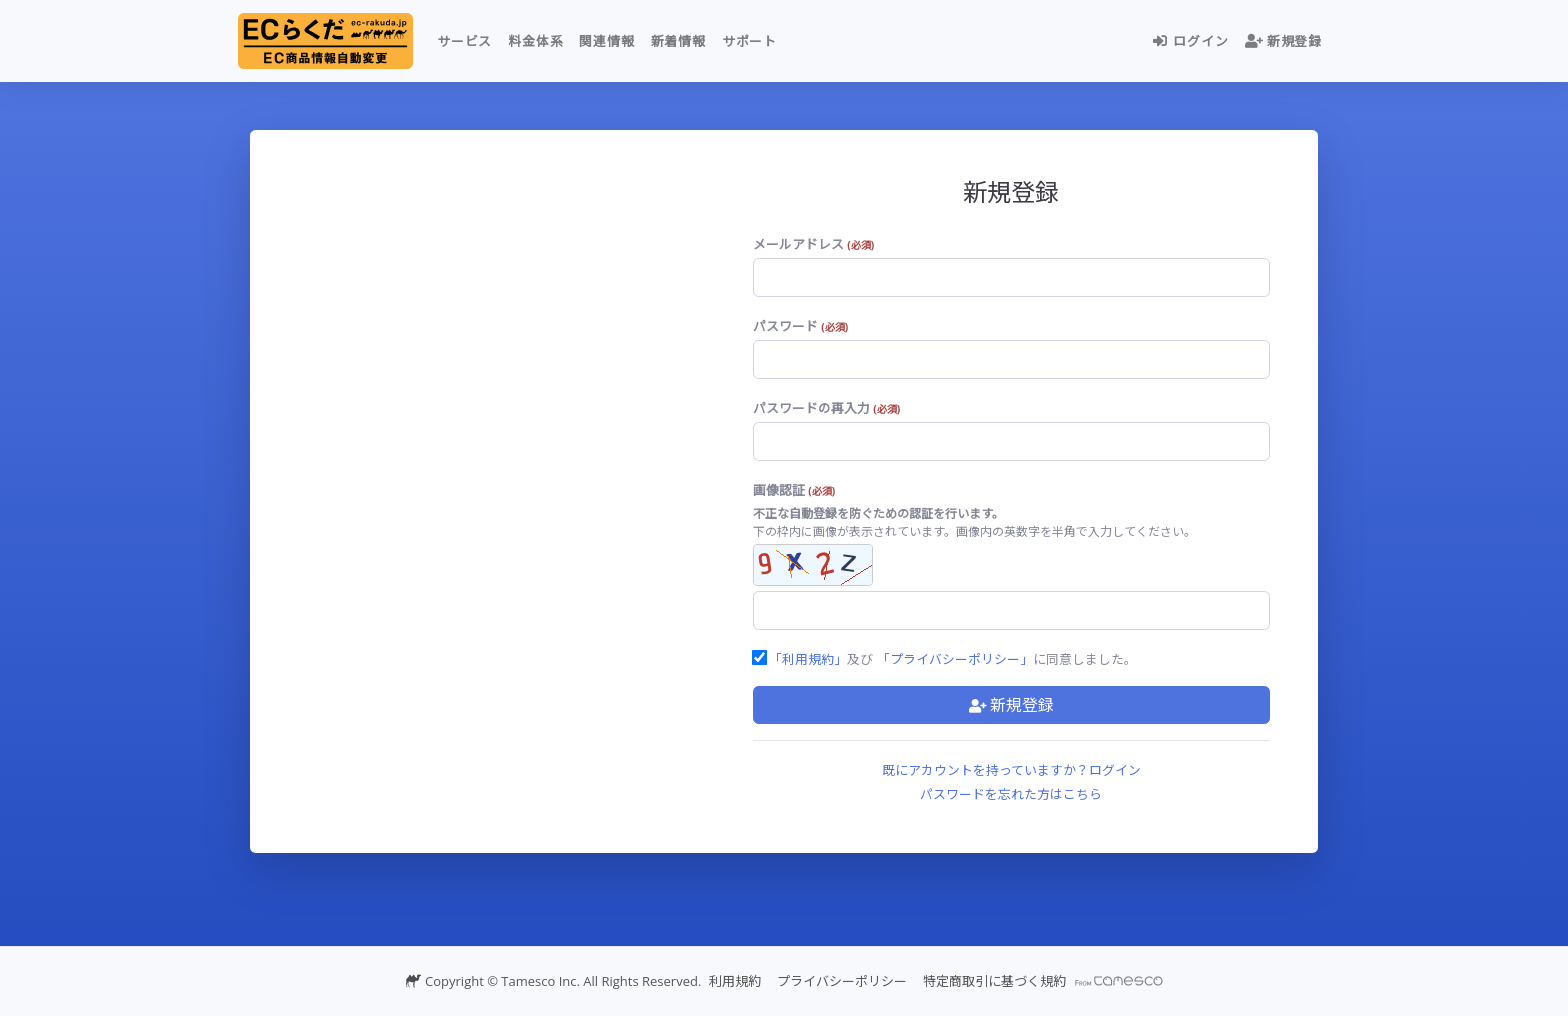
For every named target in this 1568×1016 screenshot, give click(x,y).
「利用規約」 (808, 659)
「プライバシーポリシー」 (955, 659)
